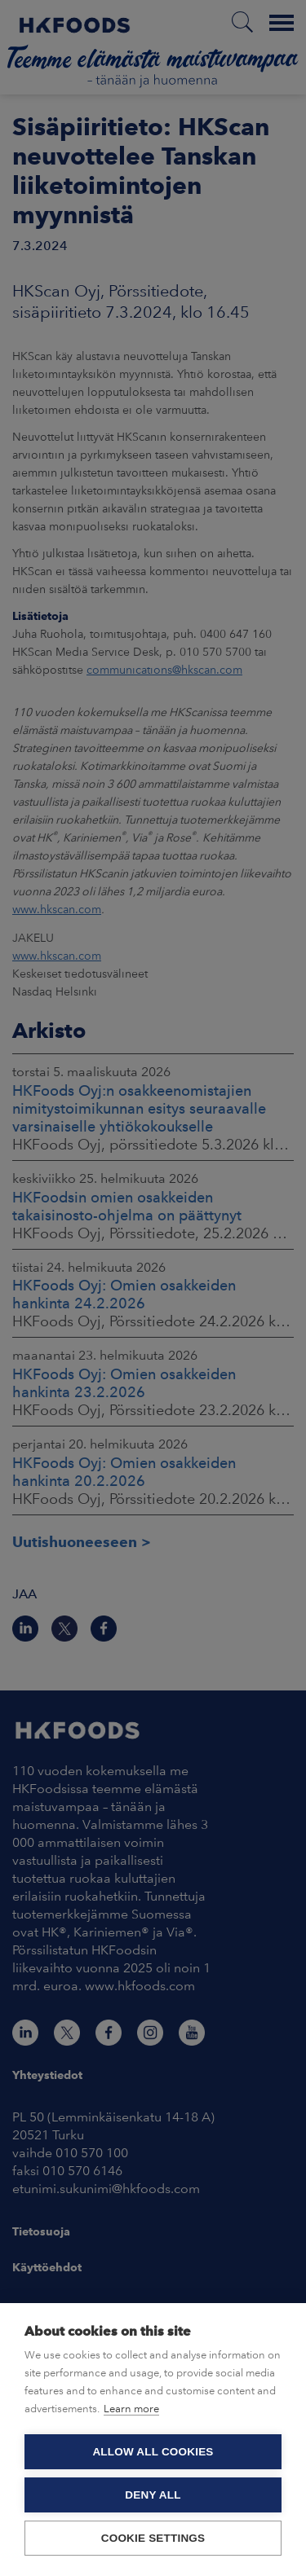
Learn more (131, 2408)
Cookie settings (153, 2538)
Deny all (152, 2495)
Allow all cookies (152, 2452)
